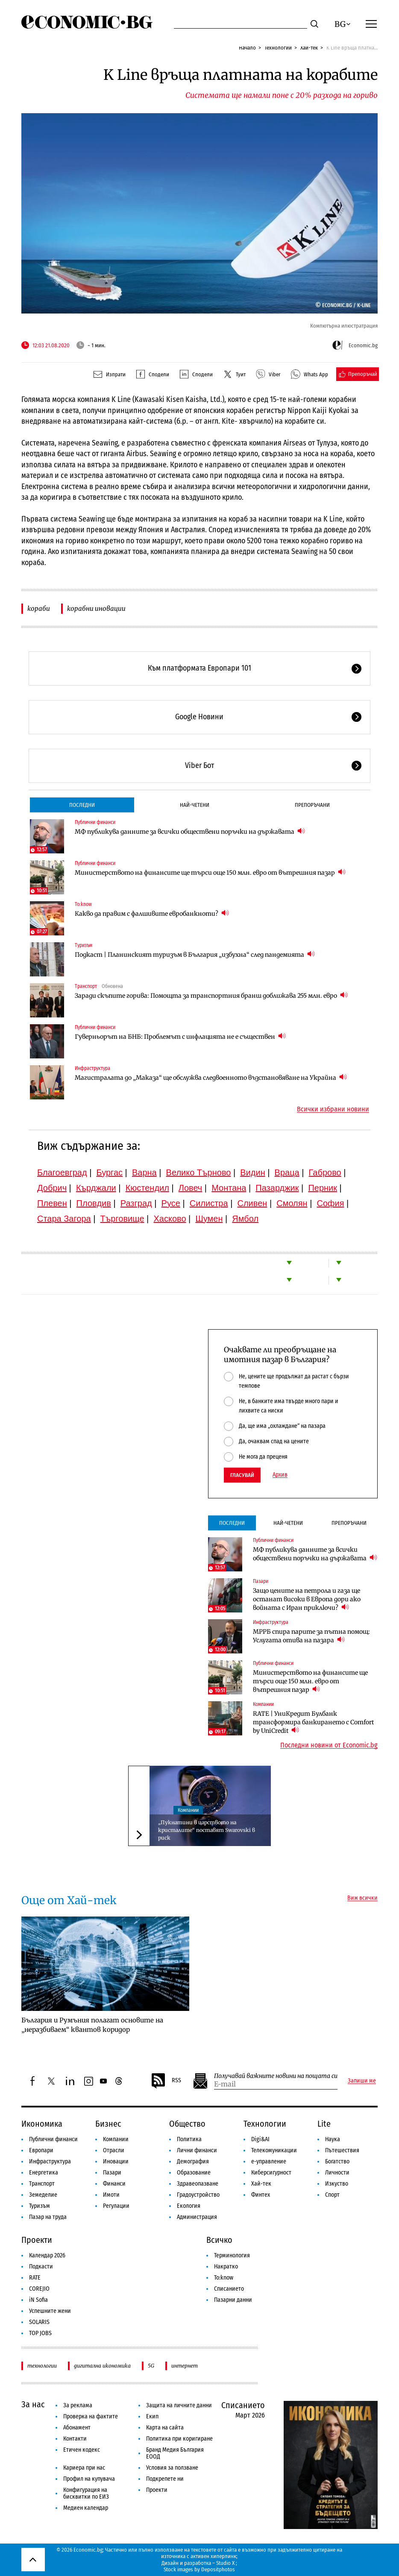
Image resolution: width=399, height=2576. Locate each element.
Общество (187, 2123)
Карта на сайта (165, 2427)
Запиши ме (362, 2081)
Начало (247, 47)
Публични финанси (95, 822)
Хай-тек (309, 47)
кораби (38, 608)
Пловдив (93, 1203)
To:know (83, 904)
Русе (170, 1203)
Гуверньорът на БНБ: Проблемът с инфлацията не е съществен (180, 1036)
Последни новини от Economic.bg (329, 1745)
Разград (136, 1203)
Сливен (252, 1203)
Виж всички (362, 1898)
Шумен (209, 1218)
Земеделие (43, 2194)
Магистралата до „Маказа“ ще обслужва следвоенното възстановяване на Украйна (211, 1077)
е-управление (268, 2161)
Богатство (337, 2161)
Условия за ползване (172, 2467)
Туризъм (83, 945)
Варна (144, 1172)
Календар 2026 (47, 2255)
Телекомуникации (274, 2150)
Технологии (278, 47)
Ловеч (190, 1188)
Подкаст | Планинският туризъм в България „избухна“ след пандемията (195, 954)
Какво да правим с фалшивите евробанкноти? (152, 913)
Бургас (110, 1172)
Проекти (36, 2240)
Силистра (209, 1203)
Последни (82, 805)
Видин (252, 1172)
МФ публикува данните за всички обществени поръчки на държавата (190, 831)
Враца (287, 1172)
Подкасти (41, 2266)
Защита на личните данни (179, 2405)
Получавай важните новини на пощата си (275, 2076)
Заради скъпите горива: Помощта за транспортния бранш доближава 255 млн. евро (211, 995)
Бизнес (108, 2123)
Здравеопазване (197, 2183)
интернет (184, 2365)
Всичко (219, 2240)
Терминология (232, 2255)
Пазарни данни (233, 2299)
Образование (194, 2172)
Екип (152, 2416)
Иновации (116, 2161)
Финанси (114, 2183)
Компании (263, 1704)
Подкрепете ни (165, 2478)
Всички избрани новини (333, 1109)
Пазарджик (277, 1188)
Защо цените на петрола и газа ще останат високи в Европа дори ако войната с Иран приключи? (307, 1599)
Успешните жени (50, 2311)
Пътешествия (342, 2150)
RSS (165, 2081)
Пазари (260, 1581)
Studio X (225, 2563)
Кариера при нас (84, 2467)
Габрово (325, 1172)
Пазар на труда (48, 2217)
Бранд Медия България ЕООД (175, 2453)
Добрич (52, 1188)
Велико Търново (198, 1172)
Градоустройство (198, 2194)
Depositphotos (218, 2569)
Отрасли (113, 2150)
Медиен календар (85, 2508)
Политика (189, 2139)
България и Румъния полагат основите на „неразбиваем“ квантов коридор (92, 2025)
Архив (280, 1475)
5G (151, 2365)
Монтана (228, 1188)
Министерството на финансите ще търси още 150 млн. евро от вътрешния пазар (210, 872)
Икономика (41, 2123)
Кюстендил (147, 1188)
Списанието (229, 2288)
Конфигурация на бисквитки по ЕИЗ (86, 2493)
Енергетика (43, 2172)
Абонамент (77, 2427)
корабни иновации (96, 608)
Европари (41, 2150)
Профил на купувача (89, 2478)
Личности (337, 2172)
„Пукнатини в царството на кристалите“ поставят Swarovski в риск (206, 1830)
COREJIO (39, 2288)
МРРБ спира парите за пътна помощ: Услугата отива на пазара (311, 1636)
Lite (324, 2123)
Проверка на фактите (90, 2416)
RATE (35, 2277)
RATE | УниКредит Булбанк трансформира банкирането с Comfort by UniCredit (313, 1722)
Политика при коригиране (179, 2438)
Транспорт (86, 986)
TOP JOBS (40, 2333)
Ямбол (245, 1218)
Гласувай (242, 1475)
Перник (322, 1188)
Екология (188, 2206)
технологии (42, 2365)
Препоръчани (312, 805)
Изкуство (336, 2183)
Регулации (116, 2206)
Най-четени (194, 805)
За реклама (77, 2405)
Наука (332, 2139)
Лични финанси (197, 2150)
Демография (193, 2161)
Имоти (111, 2194)
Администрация (197, 2217)
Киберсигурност (271, 2172)
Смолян (291, 1203)
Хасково (169, 1218)
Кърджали (96, 1188)
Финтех (260, 2194)
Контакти (75, 2438)
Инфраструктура (92, 1068)
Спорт (332, 2194)
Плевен (52, 1203)
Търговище (122, 1218)
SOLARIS (39, 2322)
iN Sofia (38, 2299)
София (330, 1203)
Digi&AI (260, 2139)
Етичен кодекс (81, 2449)
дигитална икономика (102, 2365)
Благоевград (62, 1172)
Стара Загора (64, 1218)
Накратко (226, 2266)
